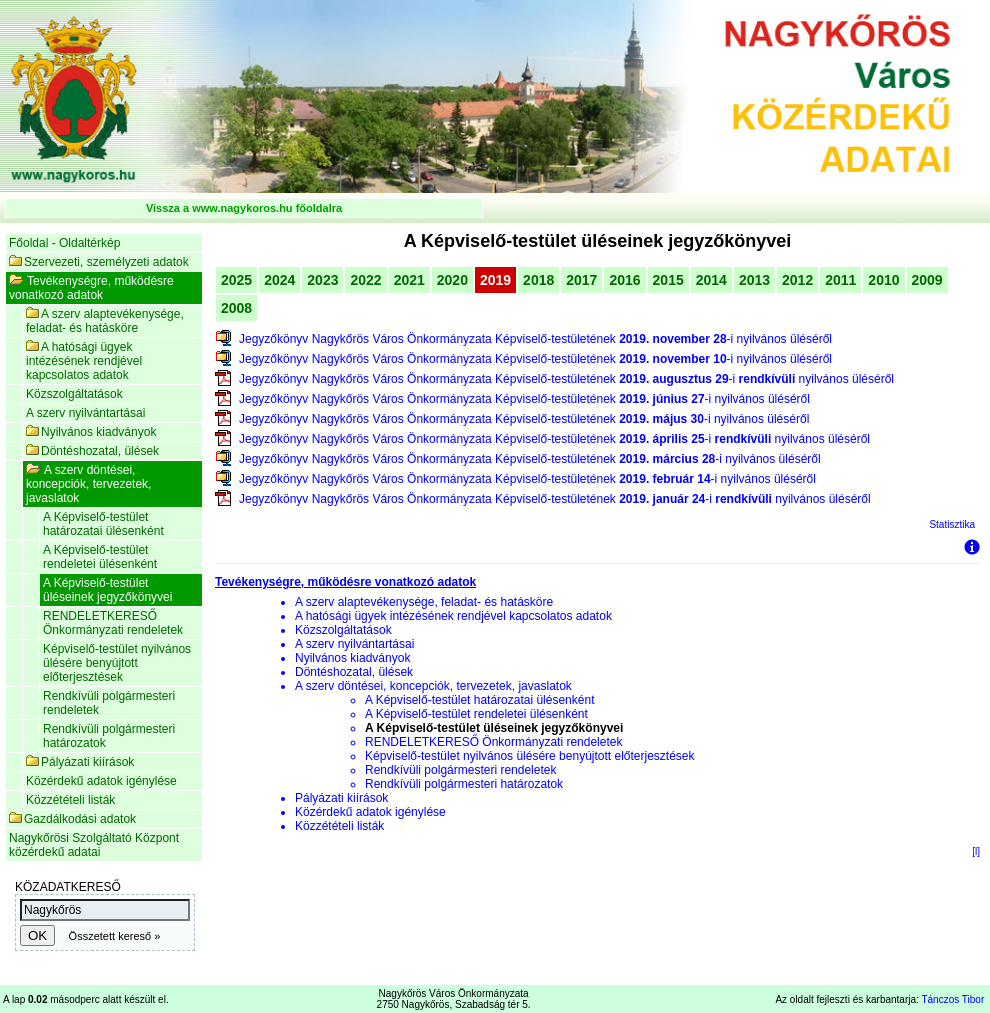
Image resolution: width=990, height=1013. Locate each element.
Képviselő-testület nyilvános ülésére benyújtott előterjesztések (117, 663)
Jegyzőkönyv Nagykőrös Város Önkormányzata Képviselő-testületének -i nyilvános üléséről (535, 339)
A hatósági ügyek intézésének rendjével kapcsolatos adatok (84, 361)
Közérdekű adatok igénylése (101, 781)
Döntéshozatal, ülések (92, 451)
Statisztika (952, 524)
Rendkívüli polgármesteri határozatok (109, 736)
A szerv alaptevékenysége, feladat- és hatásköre (105, 321)
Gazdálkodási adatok (72, 819)
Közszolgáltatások (74, 394)
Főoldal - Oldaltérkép (64, 243)
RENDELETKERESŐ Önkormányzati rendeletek (113, 623)
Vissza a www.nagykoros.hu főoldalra (244, 208)
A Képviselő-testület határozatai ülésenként (103, 524)
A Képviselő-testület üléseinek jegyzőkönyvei (107, 590)
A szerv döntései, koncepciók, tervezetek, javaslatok (88, 484)
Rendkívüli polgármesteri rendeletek (109, 703)
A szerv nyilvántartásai (85, 413)
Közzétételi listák (70, 800)
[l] (976, 851)
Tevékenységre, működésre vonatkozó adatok (91, 288)
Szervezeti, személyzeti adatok (99, 262)
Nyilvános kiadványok (91, 432)
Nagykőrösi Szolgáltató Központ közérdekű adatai (94, 845)
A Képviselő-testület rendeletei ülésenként (100, 557)
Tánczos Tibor (952, 999)
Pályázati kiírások (80, 762)
